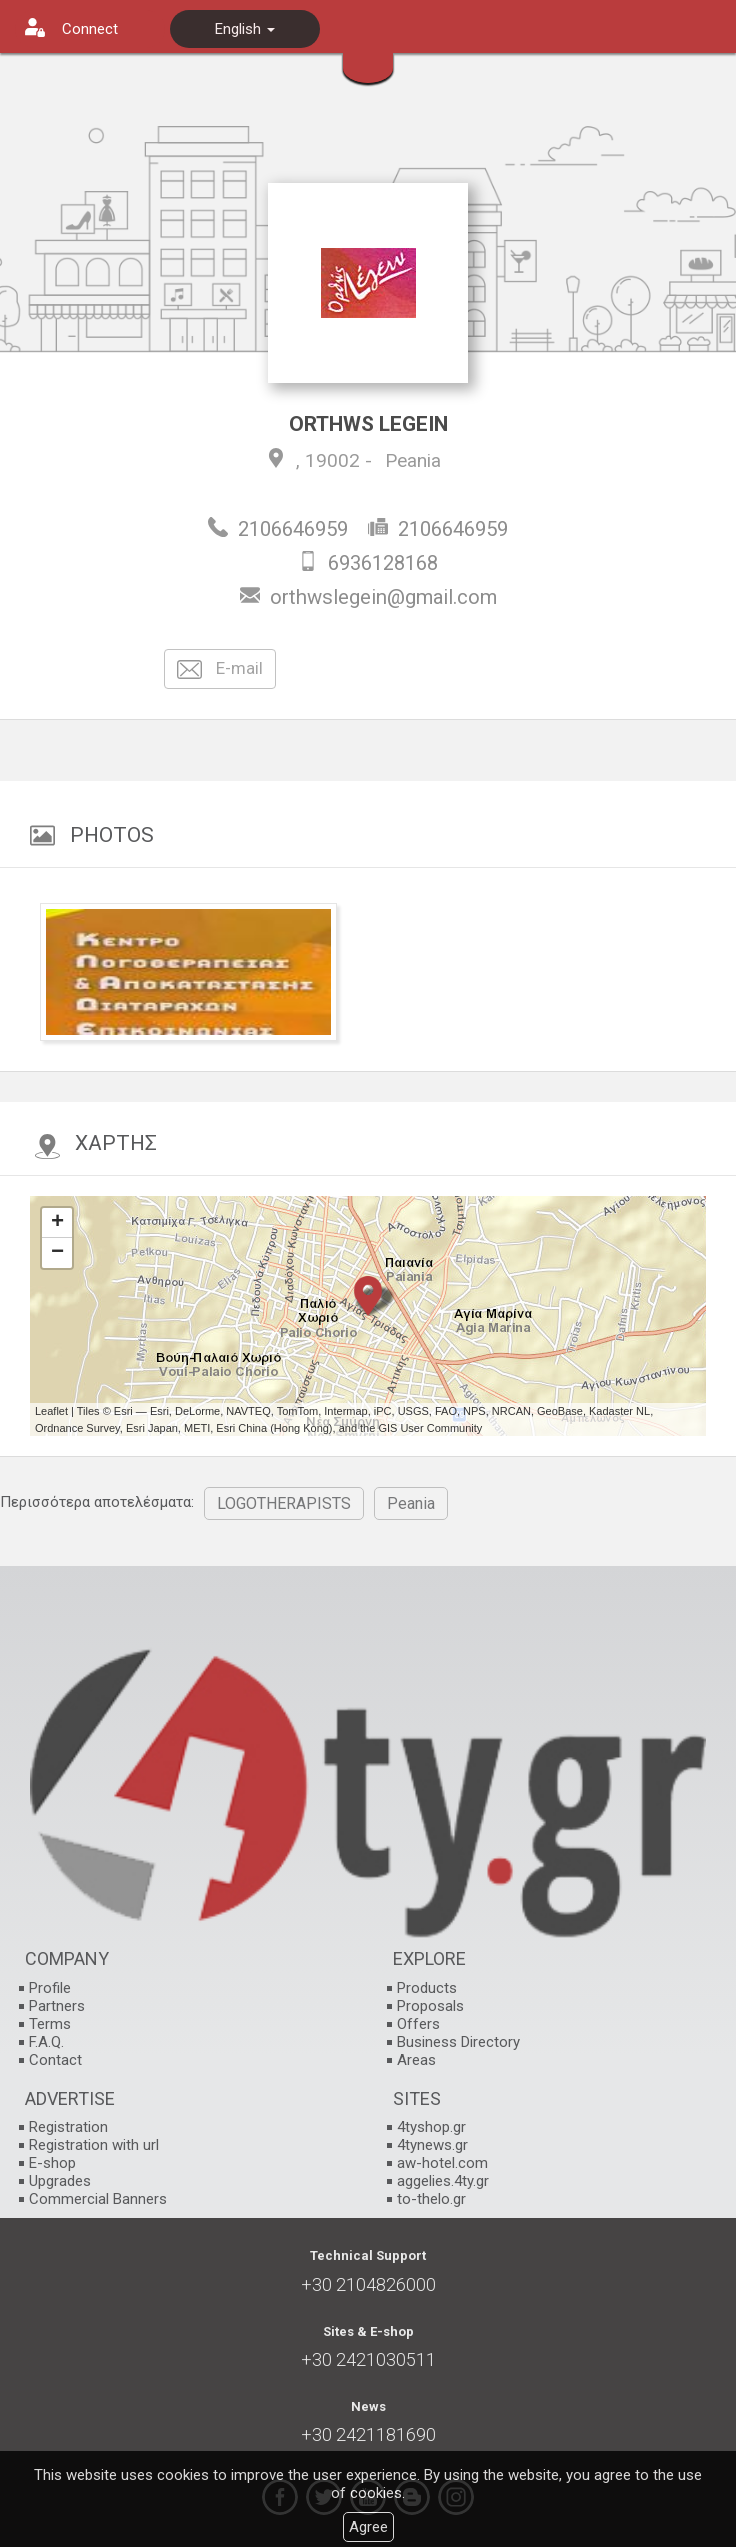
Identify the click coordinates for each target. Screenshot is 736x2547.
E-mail (220, 669)
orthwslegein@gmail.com (383, 597)
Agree (368, 2527)
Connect (90, 29)
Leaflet (51, 1411)
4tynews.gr (432, 2145)
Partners (57, 2006)
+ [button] (57, 1223)
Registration (68, 2127)
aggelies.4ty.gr (443, 2181)
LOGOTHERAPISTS (284, 1503)
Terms (50, 2024)
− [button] (57, 1253)
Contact (55, 2060)
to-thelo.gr (431, 2199)
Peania (413, 460)
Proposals (430, 2006)
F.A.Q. (46, 2042)
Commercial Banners (98, 2199)
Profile (50, 1988)
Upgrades (60, 2181)
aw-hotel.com (442, 2163)
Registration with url (94, 2145)
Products (427, 1988)
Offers (418, 2024)
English (245, 29)
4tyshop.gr (431, 2127)
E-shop (52, 2163)
